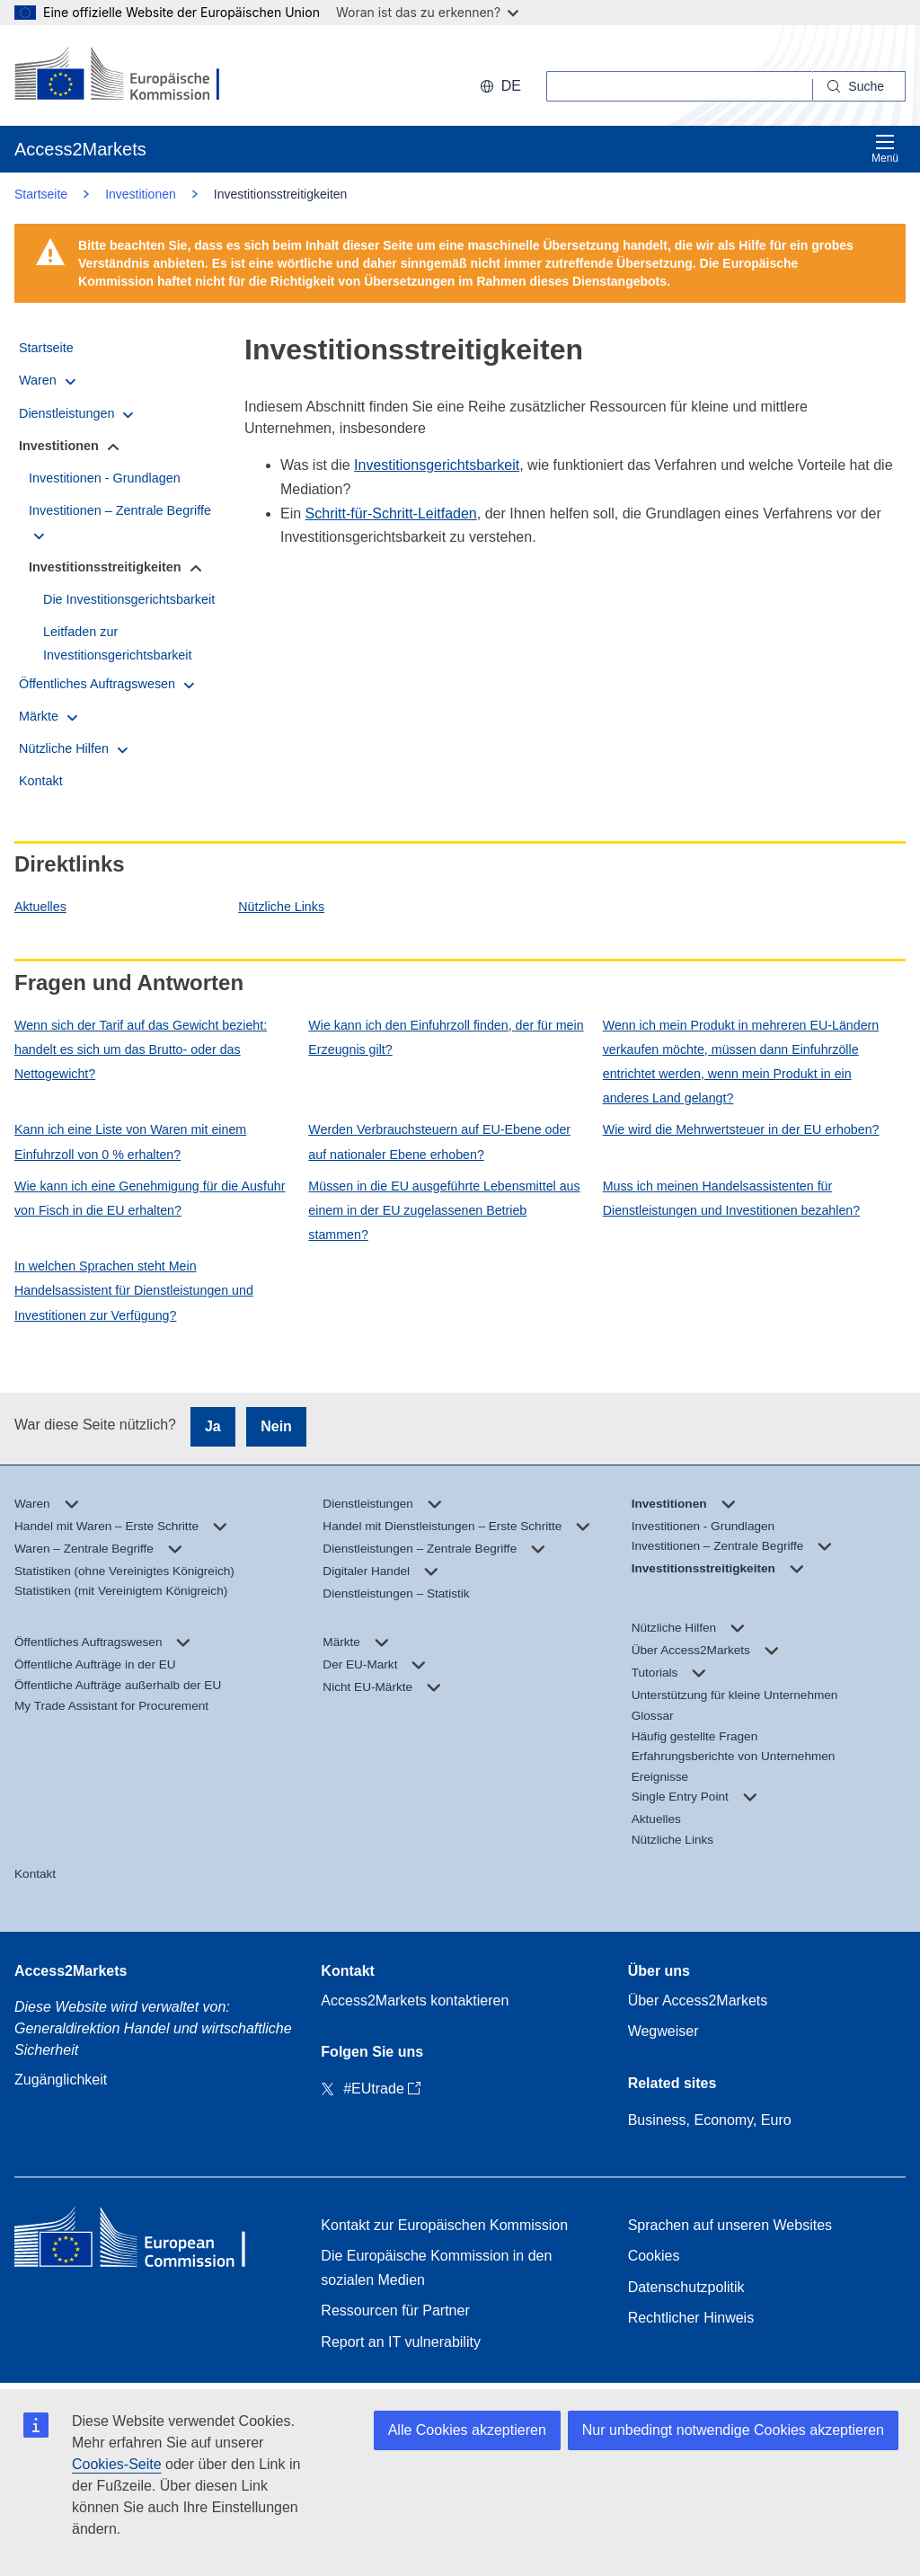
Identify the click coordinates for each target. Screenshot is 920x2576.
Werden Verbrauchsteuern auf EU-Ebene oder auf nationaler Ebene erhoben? (439, 1141)
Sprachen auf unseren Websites (730, 2225)
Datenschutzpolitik (686, 2287)
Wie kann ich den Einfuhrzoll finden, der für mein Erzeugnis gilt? (445, 1037)
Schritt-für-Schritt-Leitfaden (391, 513)
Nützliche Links (281, 906)
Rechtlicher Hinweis (691, 2317)
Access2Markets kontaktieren (415, 2000)
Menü (884, 148)
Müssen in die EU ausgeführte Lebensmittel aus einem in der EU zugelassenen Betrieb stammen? (443, 1210)
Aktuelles (40, 906)
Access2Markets (70, 1970)
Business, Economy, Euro (710, 2120)
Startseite (40, 194)
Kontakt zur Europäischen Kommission (444, 2225)
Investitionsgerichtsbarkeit (436, 465)
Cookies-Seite (117, 2464)
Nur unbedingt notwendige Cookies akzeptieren (733, 2430)
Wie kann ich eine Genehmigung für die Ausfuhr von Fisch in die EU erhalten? (149, 1198)
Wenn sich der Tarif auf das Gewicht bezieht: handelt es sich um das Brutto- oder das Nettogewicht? (140, 1049)
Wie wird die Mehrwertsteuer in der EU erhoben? (741, 1129)
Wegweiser (663, 2031)
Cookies (654, 2255)
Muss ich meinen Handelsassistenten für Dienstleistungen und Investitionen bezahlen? (731, 1198)
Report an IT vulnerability (401, 2342)
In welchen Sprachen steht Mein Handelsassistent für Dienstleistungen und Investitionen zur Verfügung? (133, 1290)
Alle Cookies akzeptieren (467, 2430)
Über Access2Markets (698, 2000)
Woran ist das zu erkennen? (427, 12)
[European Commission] (130, 75)
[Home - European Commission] (144, 2241)
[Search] (859, 86)
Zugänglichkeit (60, 2079)
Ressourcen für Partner (395, 2310)
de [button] (500, 85)
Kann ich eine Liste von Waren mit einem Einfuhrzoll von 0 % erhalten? (130, 1141)
